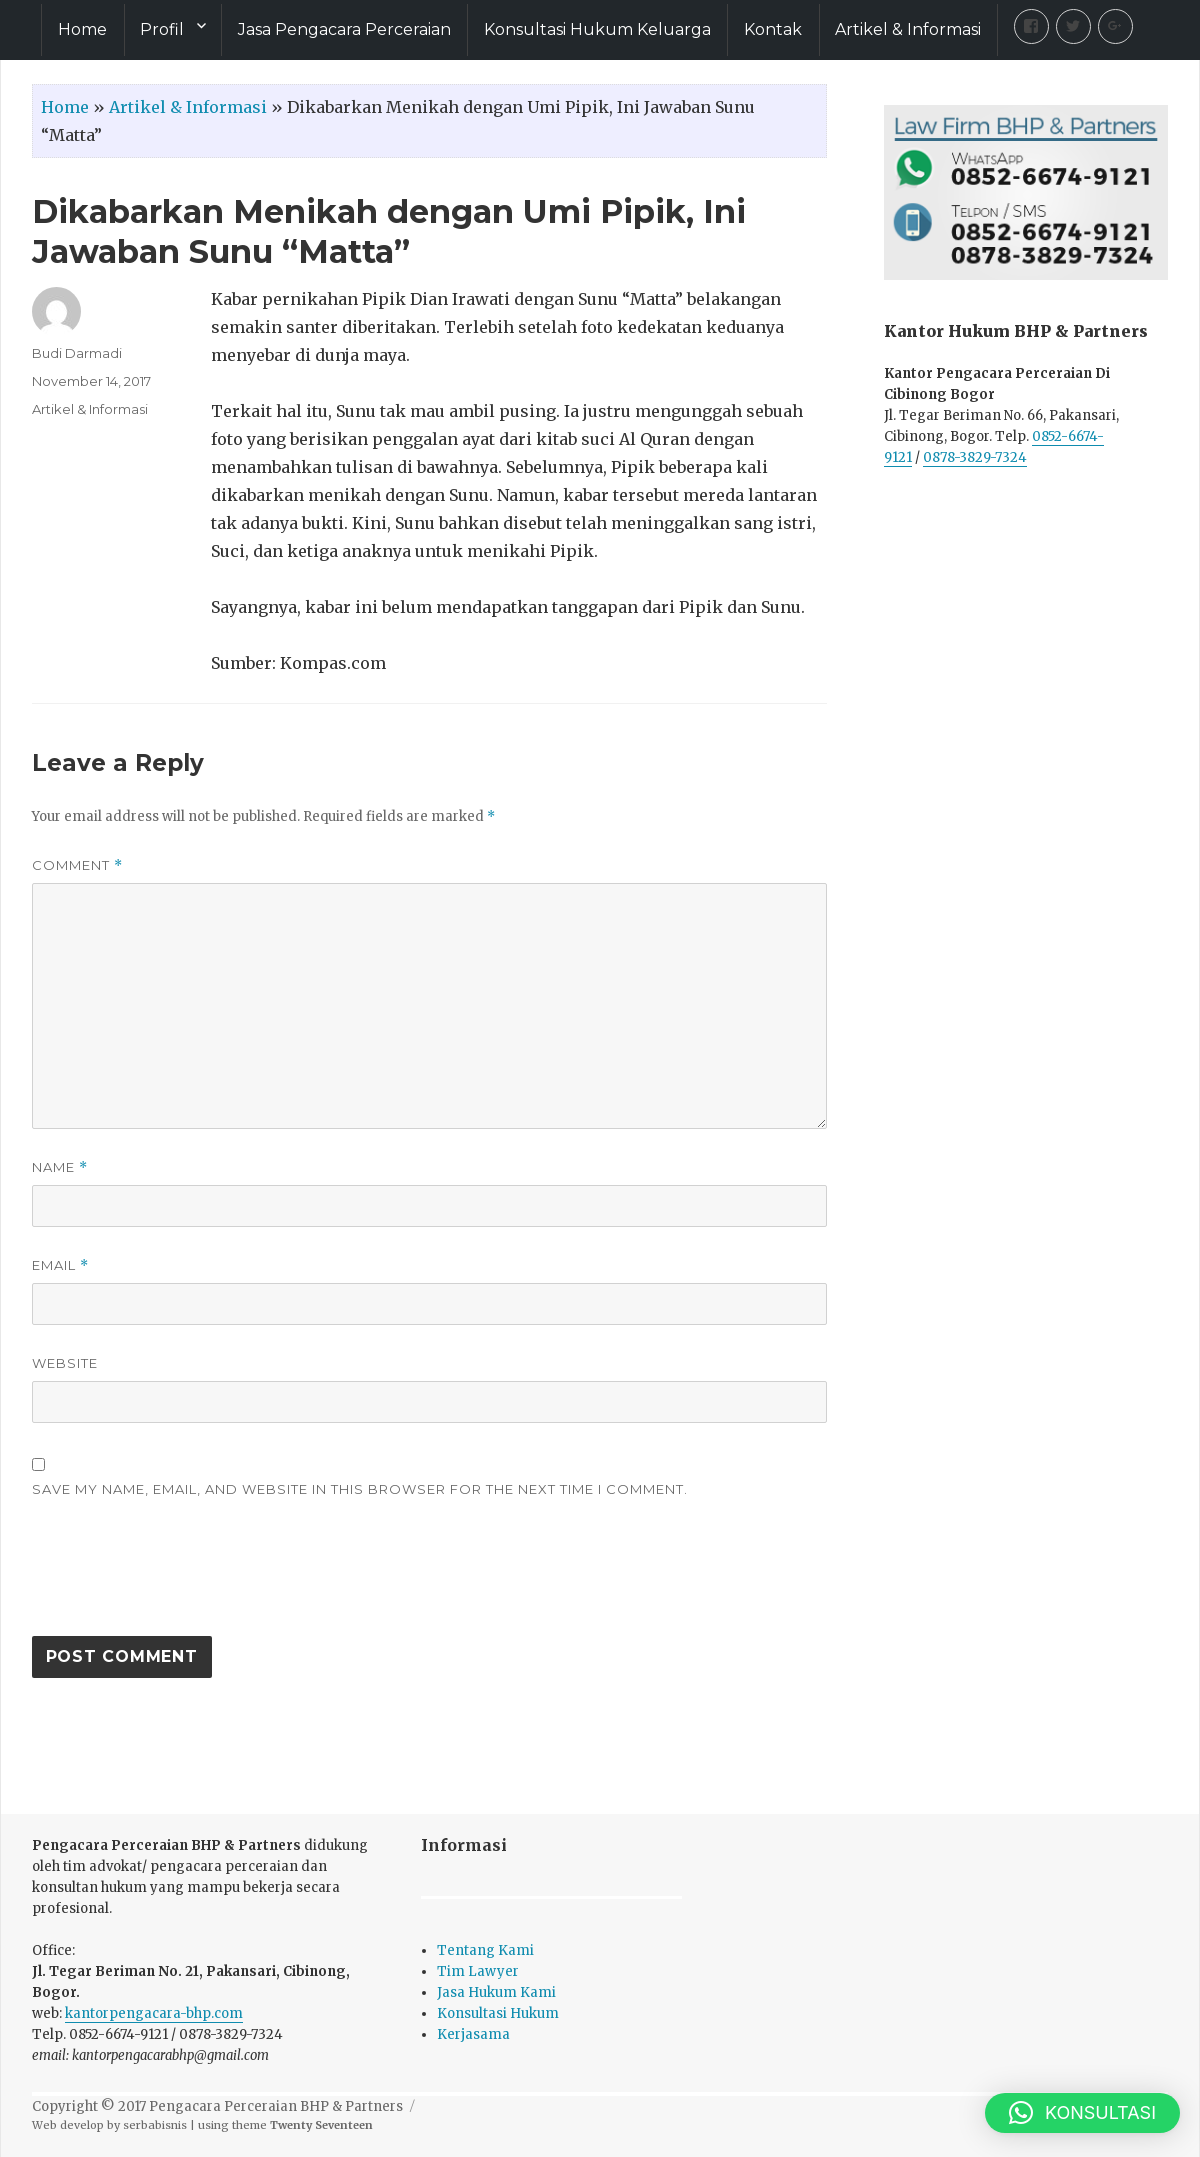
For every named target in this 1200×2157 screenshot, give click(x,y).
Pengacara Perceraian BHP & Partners (276, 2106)
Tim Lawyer (478, 1971)
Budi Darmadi (77, 353)
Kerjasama (473, 2034)
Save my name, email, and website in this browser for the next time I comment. (360, 1489)
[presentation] (184, 1577)
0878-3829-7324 (975, 457)
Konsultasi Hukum (498, 2013)
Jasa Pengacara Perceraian (344, 29)
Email (60, 1265)
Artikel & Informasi (908, 29)
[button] (1082, 2113)
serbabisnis (155, 2125)
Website (65, 1363)
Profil (162, 29)
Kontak (773, 29)
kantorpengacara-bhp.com (154, 2013)
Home (82, 29)
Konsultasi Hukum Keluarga (597, 29)
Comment (77, 865)
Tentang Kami (485, 1950)
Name (60, 1167)
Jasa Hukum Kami (496, 1992)
